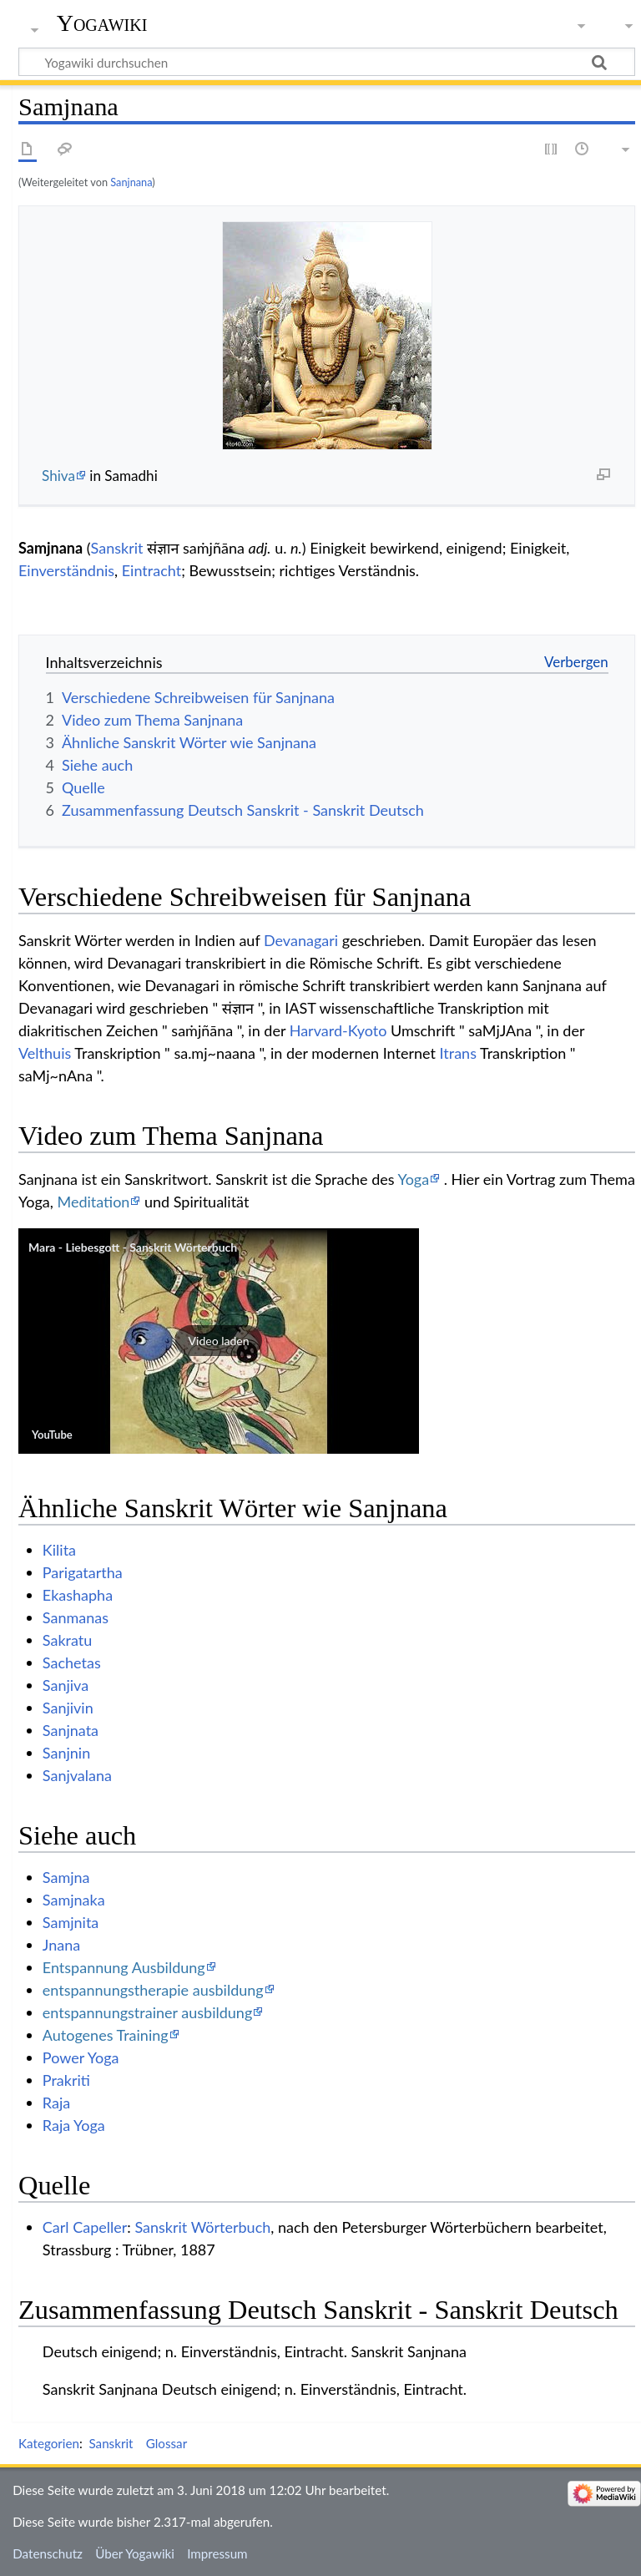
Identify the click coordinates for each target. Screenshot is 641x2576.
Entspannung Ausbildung (124, 1967)
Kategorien (48, 2443)
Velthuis (44, 1053)
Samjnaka (74, 1899)
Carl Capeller (85, 2227)
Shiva (58, 475)
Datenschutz (48, 2553)
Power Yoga (81, 2057)
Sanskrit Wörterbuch (202, 2227)
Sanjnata (70, 1730)
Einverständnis (66, 570)
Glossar (166, 2443)
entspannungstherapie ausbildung (153, 1990)
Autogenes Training (106, 2035)
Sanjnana (131, 182)
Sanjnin (66, 1752)
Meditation (93, 1201)
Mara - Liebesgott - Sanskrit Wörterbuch (132, 1247)
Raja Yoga (74, 2125)
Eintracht (151, 570)
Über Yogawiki (134, 2553)
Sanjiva (65, 1685)
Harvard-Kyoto (338, 1030)
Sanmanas (76, 1617)
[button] (218, 1341)
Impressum (217, 2553)
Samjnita (70, 1922)
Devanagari (301, 940)
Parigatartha (83, 1572)
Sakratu (67, 1640)
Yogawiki (102, 23)
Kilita (59, 1550)
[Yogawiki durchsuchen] (326, 61)
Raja (56, 2102)
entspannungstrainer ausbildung (147, 2012)
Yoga (413, 1179)
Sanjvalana (77, 1775)
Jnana (61, 1945)
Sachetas (72, 1662)
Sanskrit (117, 548)
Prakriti (66, 2080)
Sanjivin (68, 1707)
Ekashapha (78, 1595)
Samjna (66, 1877)
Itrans (458, 1053)
